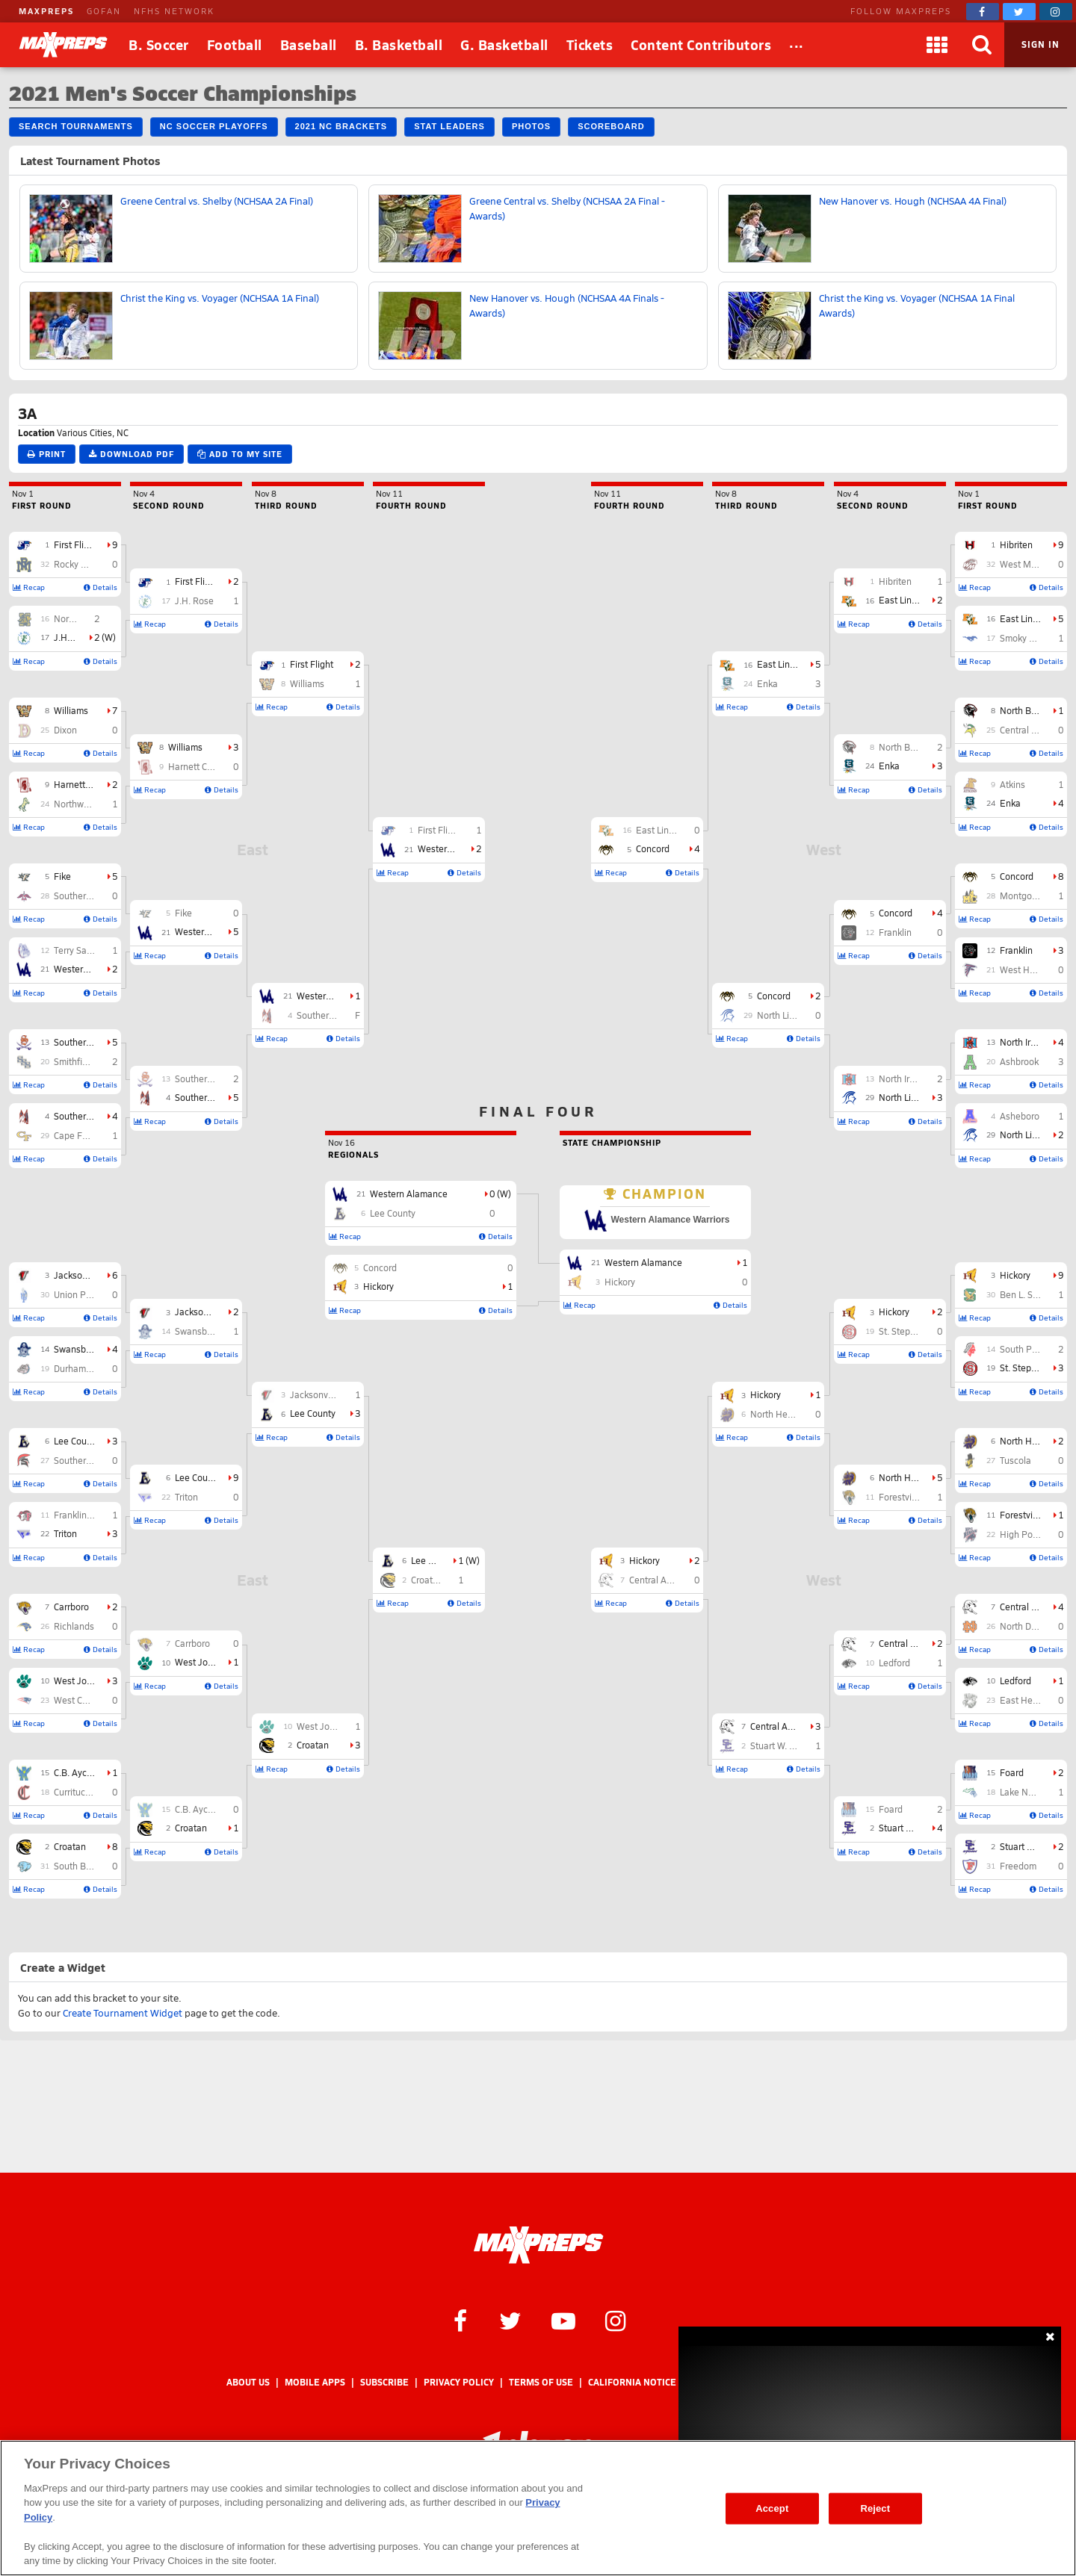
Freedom (1018, 1866)
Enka (1010, 803)
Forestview (1022, 1515)
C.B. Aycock (77, 1772)
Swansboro (76, 1349)
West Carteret (82, 1700)
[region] (538, 2508)
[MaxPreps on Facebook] (982, 11)
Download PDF (131, 453)
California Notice (632, 2382)
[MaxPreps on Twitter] (1019, 11)
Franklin (1016, 950)
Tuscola (1015, 1460)
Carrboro (71, 1607)
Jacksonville (79, 1275)
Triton (65, 1533)
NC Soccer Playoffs (214, 126)
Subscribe (384, 2382)
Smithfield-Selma (88, 1061)
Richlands (74, 1626)
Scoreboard (611, 126)
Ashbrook (1019, 1061)
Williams (71, 710)
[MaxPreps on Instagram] (1055, 11)
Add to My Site (239, 453)
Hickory (1015, 1275)
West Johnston (84, 1680)
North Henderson (1035, 1441)
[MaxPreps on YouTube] (563, 2320)
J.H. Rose (73, 637)
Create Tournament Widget (122, 2013)
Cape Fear (75, 1135)
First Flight (75, 544)
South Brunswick (88, 1866)
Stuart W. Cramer (1034, 1846)
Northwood (76, 804)
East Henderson (1033, 1700)
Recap (29, 587)
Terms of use (541, 2382)
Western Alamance (93, 969)
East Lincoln (1025, 618)
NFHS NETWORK (174, 10)
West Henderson (1034, 969)
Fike (62, 876)
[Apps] (937, 44)
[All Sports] (796, 44)
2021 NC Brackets (341, 126)
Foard (1012, 1772)
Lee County (76, 1441)
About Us (248, 2382)
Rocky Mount (81, 564)
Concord (1016, 876)
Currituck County (87, 1792)
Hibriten (1016, 544)
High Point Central (1037, 1534)
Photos (531, 126)
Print (47, 453)
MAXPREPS (46, 10)
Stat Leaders (449, 126)
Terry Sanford (81, 950)
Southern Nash (84, 1116)
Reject (875, 2508)
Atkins (1012, 784)
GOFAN (104, 10)
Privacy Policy (459, 2382)
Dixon (65, 730)
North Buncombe (1034, 710)
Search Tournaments (76, 126)
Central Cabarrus (1034, 730)
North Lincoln (1027, 1134)
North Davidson (1031, 1626)
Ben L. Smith (1025, 1294)
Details (100, 587)
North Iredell (1025, 1042)
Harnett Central (85, 784)
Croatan (70, 1846)
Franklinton (77, 1515)
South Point (1024, 1349)
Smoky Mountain (1034, 638)
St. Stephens (1025, 1368)
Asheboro (1019, 1116)
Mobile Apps (315, 2382)
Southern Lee (81, 1042)
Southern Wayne (88, 895)
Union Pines (78, 1294)
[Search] (981, 44)
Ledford (1015, 1680)
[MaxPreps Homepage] (538, 2245)
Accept (771, 2508)
